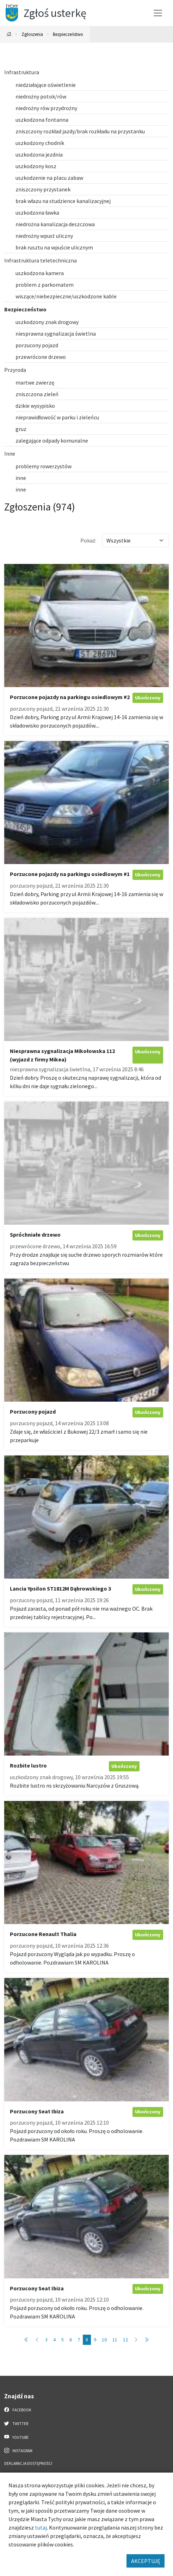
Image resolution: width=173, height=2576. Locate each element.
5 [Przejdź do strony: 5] (62, 2339)
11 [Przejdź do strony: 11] (114, 2339)
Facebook (17, 2409)
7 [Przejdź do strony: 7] (79, 2339)
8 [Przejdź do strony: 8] (87, 2339)
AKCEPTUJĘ (145, 2560)
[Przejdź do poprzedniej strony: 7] (37, 2340)
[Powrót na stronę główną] (9, 34)
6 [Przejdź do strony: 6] (70, 2339)
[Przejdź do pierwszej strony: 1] (26, 2340)
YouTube (16, 2437)
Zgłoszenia (32, 34)
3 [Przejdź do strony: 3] (46, 2339)
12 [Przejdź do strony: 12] (125, 2339)
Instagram (18, 2450)
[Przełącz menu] (157, 13)
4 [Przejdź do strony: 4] (54, 2339)
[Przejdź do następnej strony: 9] (136, 2340)
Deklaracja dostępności (28, 2463)
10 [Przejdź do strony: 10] (104, 2339)
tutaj (41, 2527)
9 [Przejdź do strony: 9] (95, 2339)
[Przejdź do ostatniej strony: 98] (146, 2340)
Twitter (16, 2423)
